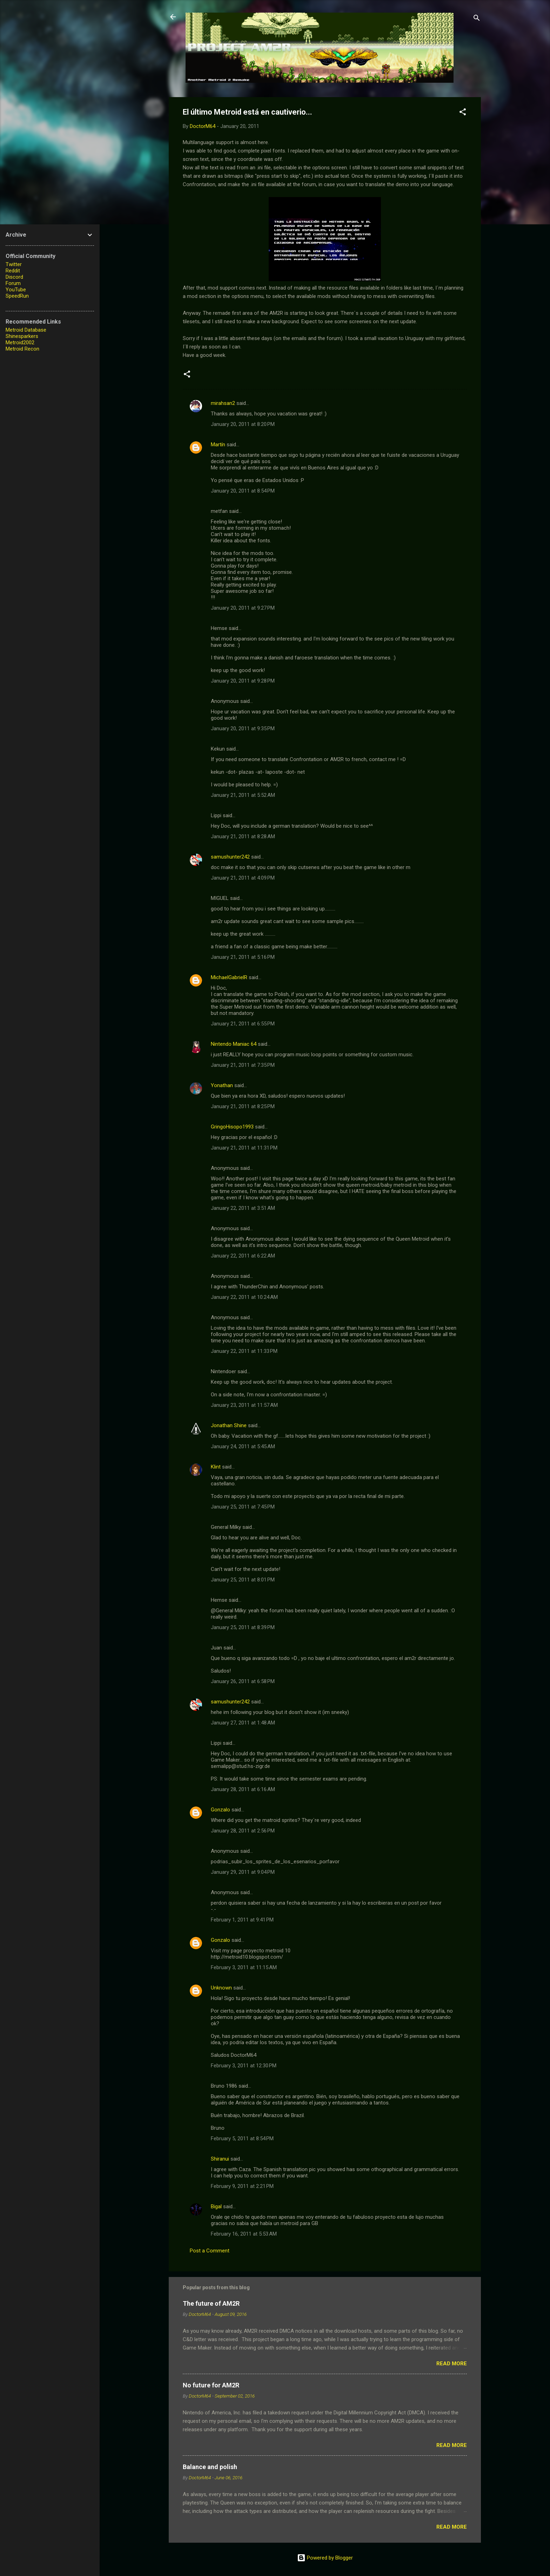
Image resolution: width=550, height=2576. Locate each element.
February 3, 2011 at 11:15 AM (244, 1967)
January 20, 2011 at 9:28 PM (243, 681)
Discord (14, 277)
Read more (451, 2363)
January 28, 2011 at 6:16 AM (243, 1789)
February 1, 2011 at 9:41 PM (242, 1920)
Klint (216, 1467)
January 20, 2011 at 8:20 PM (243, 424)
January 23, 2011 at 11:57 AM (244, 1405)
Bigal (216, 2206)
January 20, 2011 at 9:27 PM (243, 608)
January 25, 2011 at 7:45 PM (243, 1507)
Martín (218, 444)
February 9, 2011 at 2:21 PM (242, 2186)
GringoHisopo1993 (232, 1127)
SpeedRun (17, 296)
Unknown (221, 1988)
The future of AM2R (211, 2303)
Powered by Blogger (325, 2558)
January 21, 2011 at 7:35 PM (243, 1065)
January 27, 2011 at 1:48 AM (243, 1723)
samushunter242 (230, 857)
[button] (462, 113)
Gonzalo (220, 1809)
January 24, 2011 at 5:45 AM (243, 1446)
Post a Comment (209, 2251)
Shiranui (220, 2159)
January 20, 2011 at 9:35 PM (243, 728)
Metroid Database (26, 330)
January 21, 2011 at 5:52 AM (243, 795)
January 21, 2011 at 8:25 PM (243, 1106)
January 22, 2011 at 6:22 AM (243, 1256)
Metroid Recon (22, 349)
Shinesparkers (22, 336)
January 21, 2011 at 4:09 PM (243, 878)
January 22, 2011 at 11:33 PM (244, 1351)
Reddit (13, 270)
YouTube (16, 289)
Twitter (14, 264)
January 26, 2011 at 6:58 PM (243, 1681)
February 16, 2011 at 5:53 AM (244, 2234)
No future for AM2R (211, 2385)
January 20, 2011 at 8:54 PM (243, 491)
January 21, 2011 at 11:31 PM (244, 1148)
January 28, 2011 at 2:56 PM (243, 1831)
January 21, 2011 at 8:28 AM (243, 836)
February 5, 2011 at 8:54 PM (242, 2138)
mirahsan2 (223, 403)
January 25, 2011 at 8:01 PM (243, 1580)
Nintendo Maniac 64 (233, 1044)
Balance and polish (210, 2466)
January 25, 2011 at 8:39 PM (243, 1627)
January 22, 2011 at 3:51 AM (243, 1208)
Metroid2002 (20, 342)
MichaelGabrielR (229, 977)
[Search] (476, 19)
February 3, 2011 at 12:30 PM (243, 2065)
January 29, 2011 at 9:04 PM (243, 1872)
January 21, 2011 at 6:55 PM (243, 1024)
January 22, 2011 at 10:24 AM (244, 1297)
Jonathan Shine (229, 1425)
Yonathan (222, 1085)
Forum (13, 283)
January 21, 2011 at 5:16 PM (243, 957)
